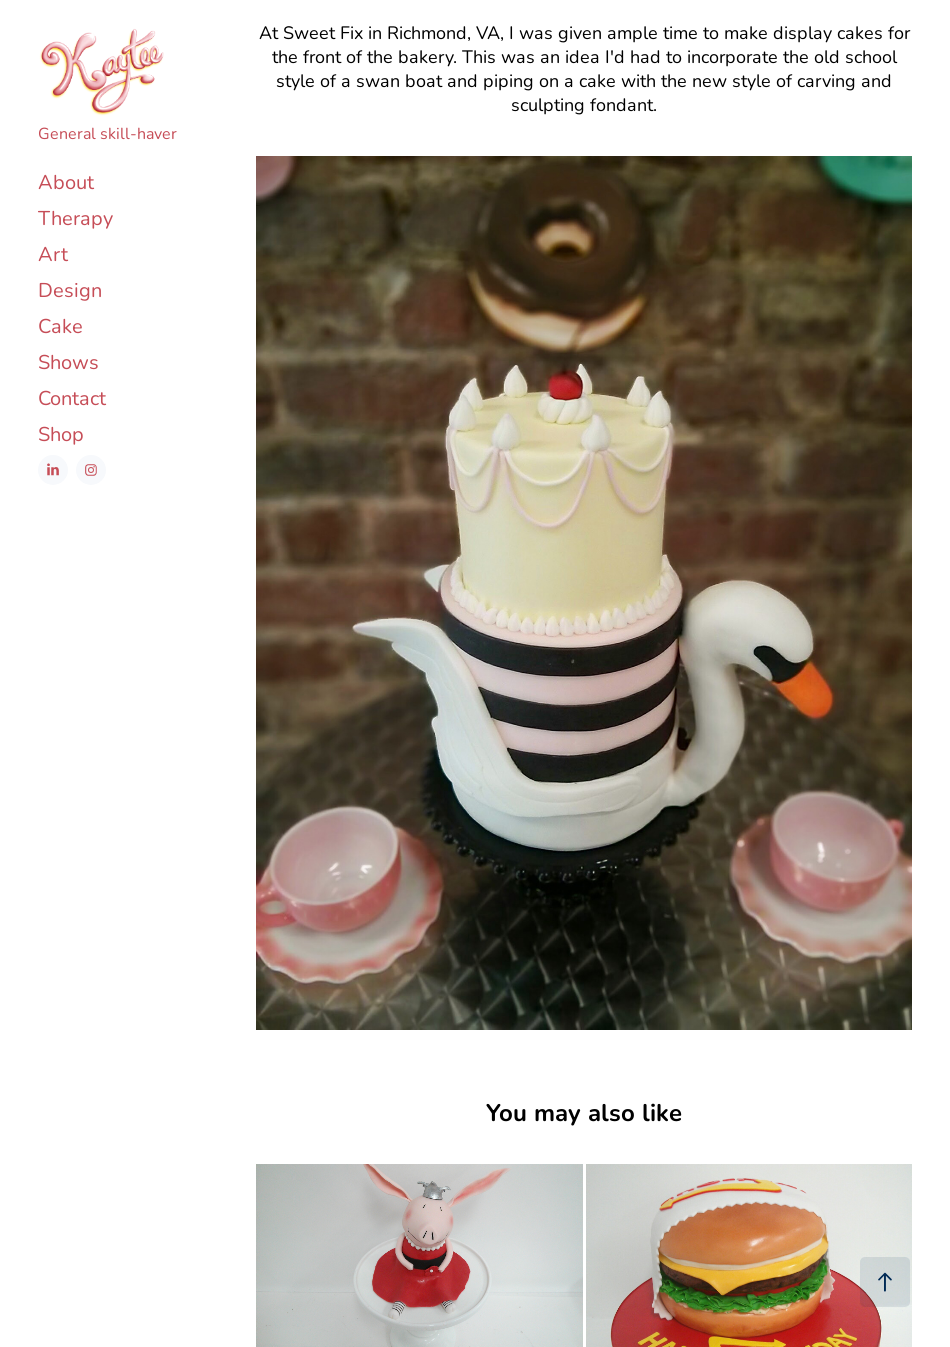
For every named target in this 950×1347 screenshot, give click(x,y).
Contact (72, 397)
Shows (68, 361)
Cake (60, 325)
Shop (61, 433)
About (66, 181)
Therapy (75, 217)
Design (70, 289)
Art (53, 253)
